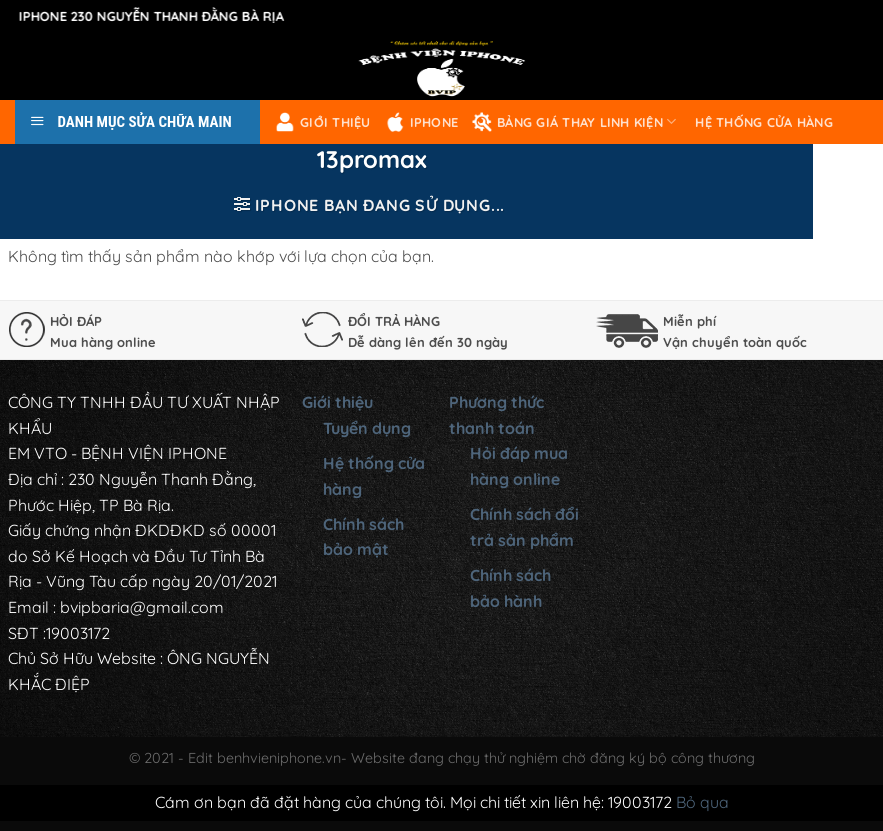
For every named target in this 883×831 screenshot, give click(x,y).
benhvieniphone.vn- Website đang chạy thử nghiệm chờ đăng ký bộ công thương (486, 758)
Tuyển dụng (367, 428)
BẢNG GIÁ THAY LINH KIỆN (574, 122)
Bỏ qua (702, 802)
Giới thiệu (323, 122)
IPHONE (422, 122)
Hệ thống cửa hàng (763, 122)
